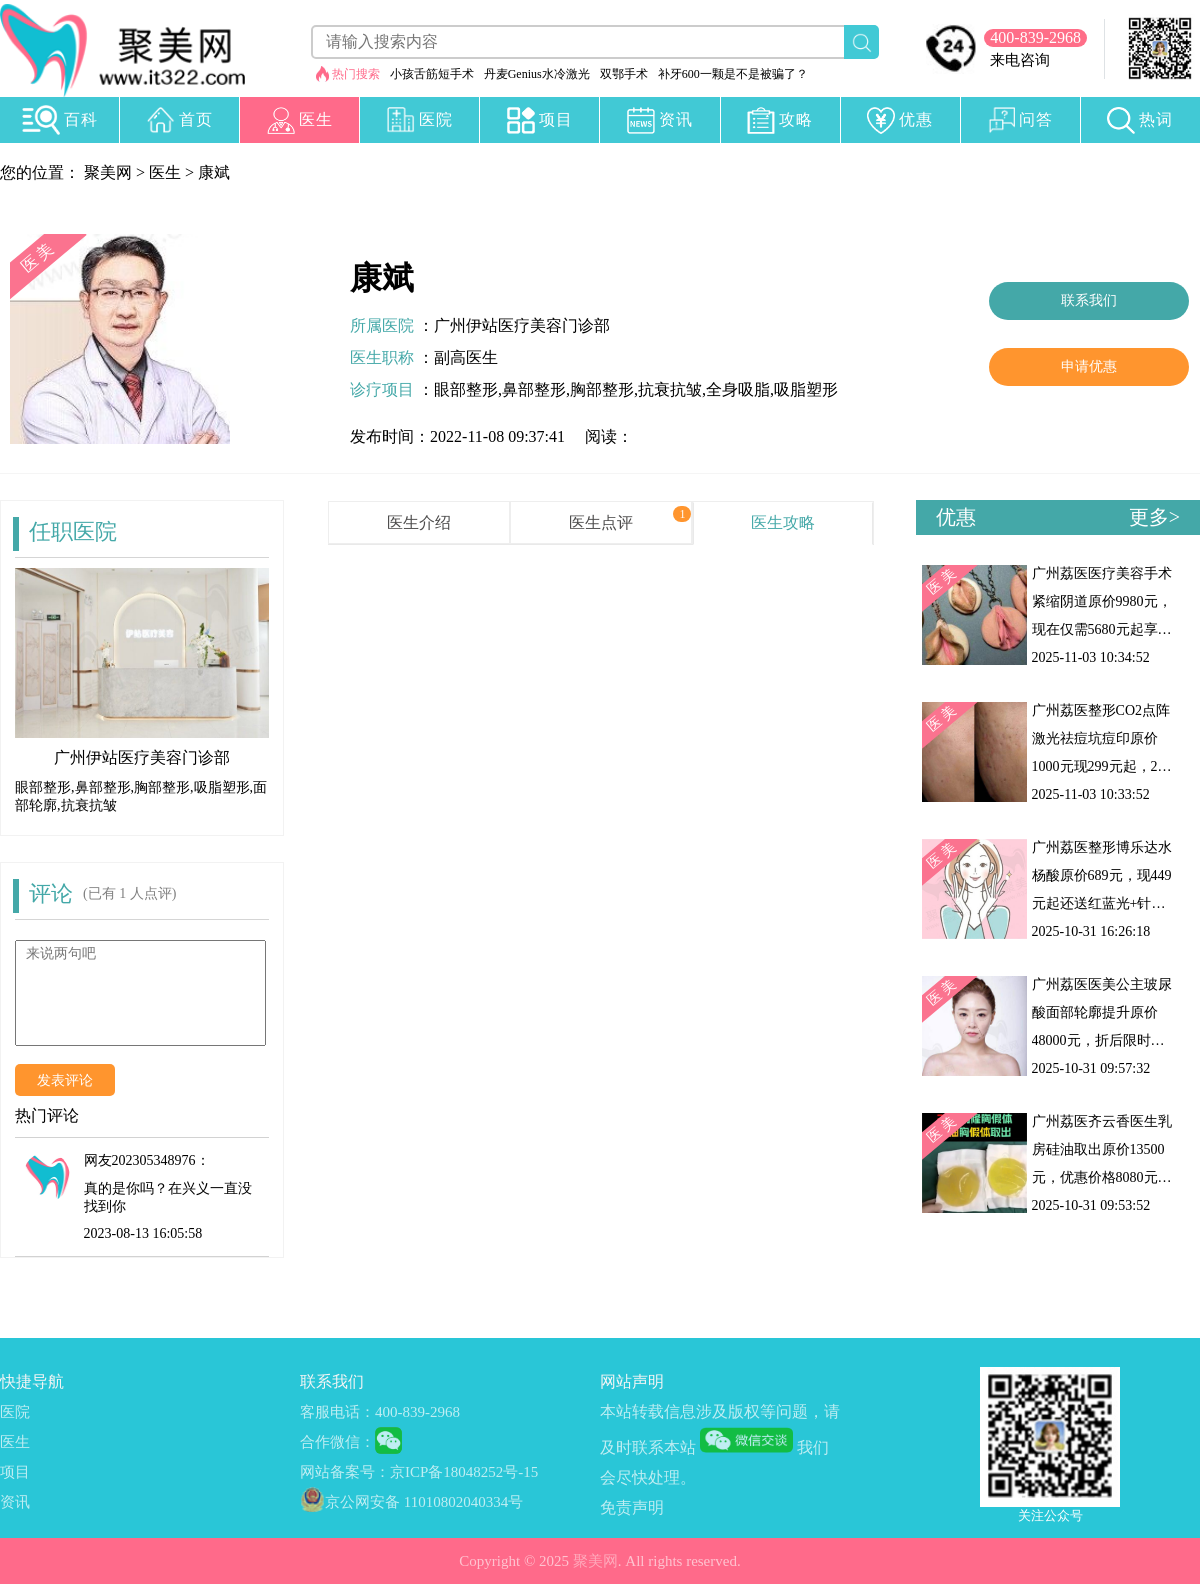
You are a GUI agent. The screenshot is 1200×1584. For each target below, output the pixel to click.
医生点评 (601, 522)
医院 (15, 1412)
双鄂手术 (624, 74)
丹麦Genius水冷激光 (537, 74)
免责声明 (632, 1507)
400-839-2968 (1035, 37)
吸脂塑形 (806, 389)
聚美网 (108, 172)
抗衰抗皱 (670, 389)
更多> (1154, 517)
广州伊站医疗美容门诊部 (522, 325)
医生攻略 (783, 522)
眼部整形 (466, 389)
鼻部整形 (534, 389)
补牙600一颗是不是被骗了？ (733, 74)
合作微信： (337, 1442)
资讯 (15, 1502)
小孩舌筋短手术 (432, 74)
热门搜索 (356, 74)
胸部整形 (602, 389)
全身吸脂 (738, 389)
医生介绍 (419, 522)
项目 (15, 1472)
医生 (165, 172)
